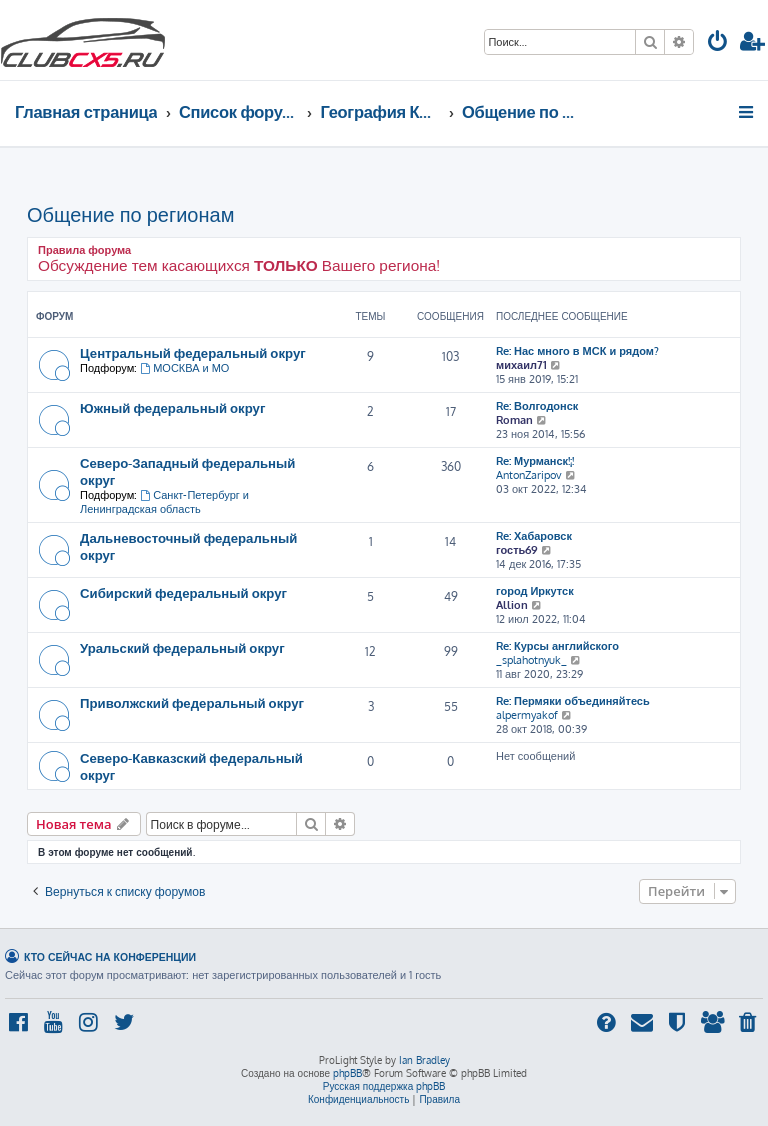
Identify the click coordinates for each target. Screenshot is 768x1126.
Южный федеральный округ (172, 407)
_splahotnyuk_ (531, 660)
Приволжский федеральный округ (192, 702)
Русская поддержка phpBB (384, 1086)
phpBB (347, 1073)
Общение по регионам (130, 214)
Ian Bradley (424, 1060)
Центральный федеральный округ (193, 352)
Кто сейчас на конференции (110, 956)
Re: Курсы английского (557, 646)
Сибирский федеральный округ (183, 592)
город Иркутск (535, 591)
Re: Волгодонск (537, 406)
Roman (514, 420)
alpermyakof (527, 715)
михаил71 (521, 365)
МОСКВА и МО (184, 368)
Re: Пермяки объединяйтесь (573, 701)
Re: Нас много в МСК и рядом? (577, 351)
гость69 (517, 550)
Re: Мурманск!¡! (535, 461)
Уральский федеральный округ (182, 647)
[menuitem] (718, 43)
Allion (512, 605)
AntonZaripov (529, 475)
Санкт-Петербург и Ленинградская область (164, 502)
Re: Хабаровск (534, 536)
